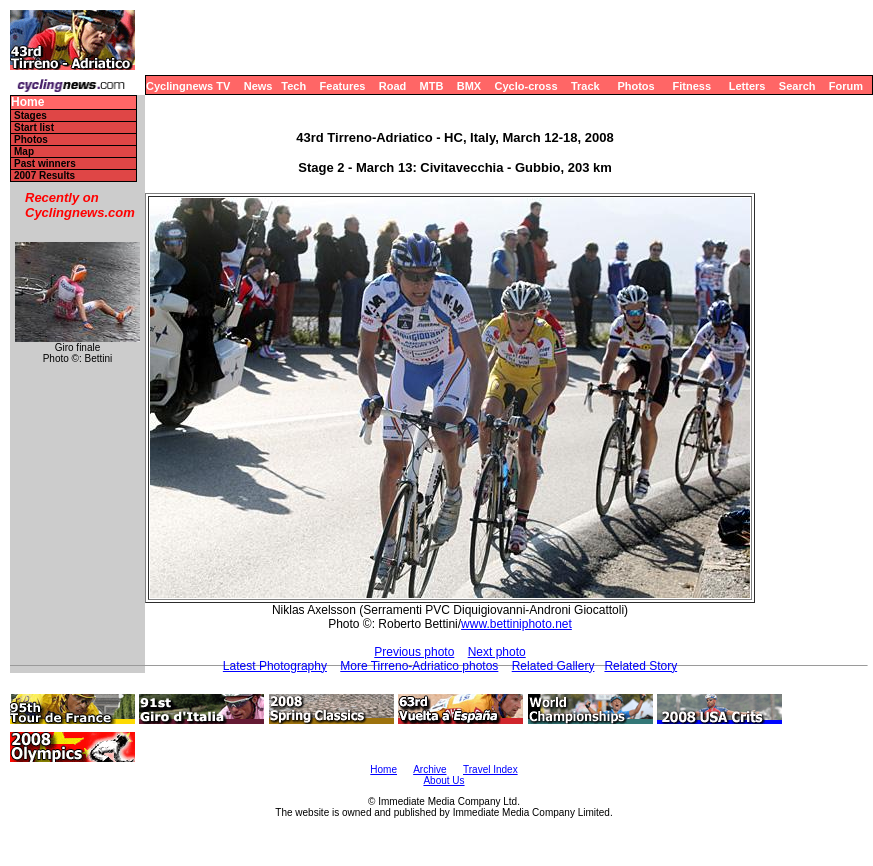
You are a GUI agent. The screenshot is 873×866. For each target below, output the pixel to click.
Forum (846, 86)
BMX (469, 86)
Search (797, 86)
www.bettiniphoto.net (516, 624)
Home (27, 102)
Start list (34, 127)
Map (24, 151)
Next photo (497, 652)
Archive (429, 769)
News (258, 86)
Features (343, 86)
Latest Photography (275, 666)
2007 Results (44, 175)
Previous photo (414, 652)
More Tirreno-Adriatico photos (419, 666)
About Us (443, 780)
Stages (30, 115)
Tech (293, 86)
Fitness (691, 86)
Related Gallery (553, 666)
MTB (432, 86)
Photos (635, 86)
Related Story (640, 666)
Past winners (45, 163)
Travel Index (490, 769)
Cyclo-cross (526, 86)
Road (393, 86)
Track (585, 86)
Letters (747, 86)
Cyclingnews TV (188, 86)
